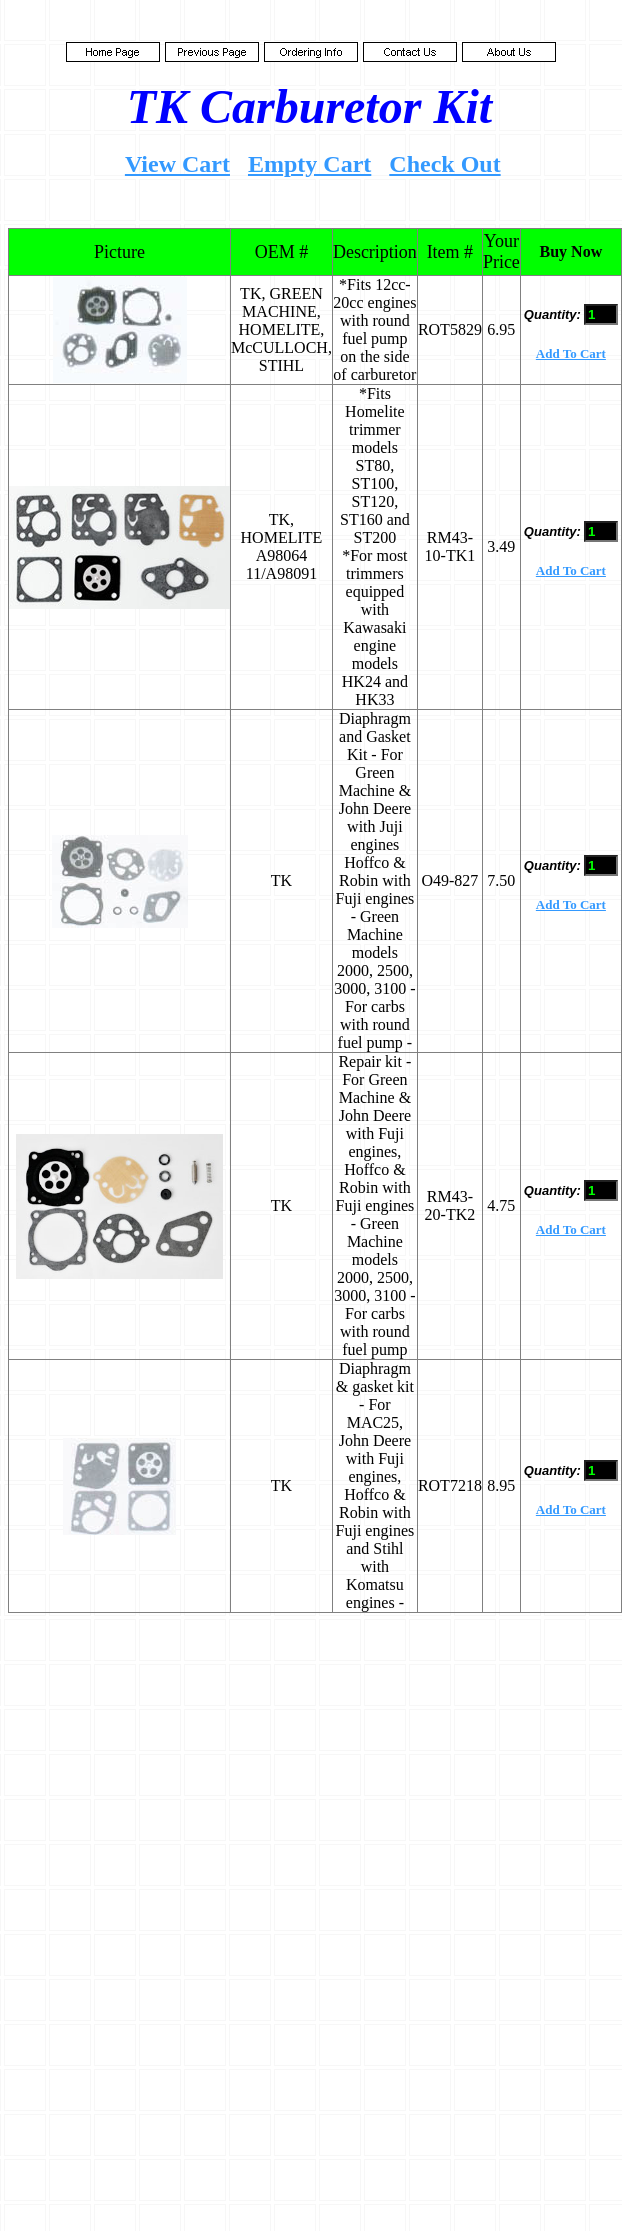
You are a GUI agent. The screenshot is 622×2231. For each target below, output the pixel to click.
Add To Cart (571, 353)
